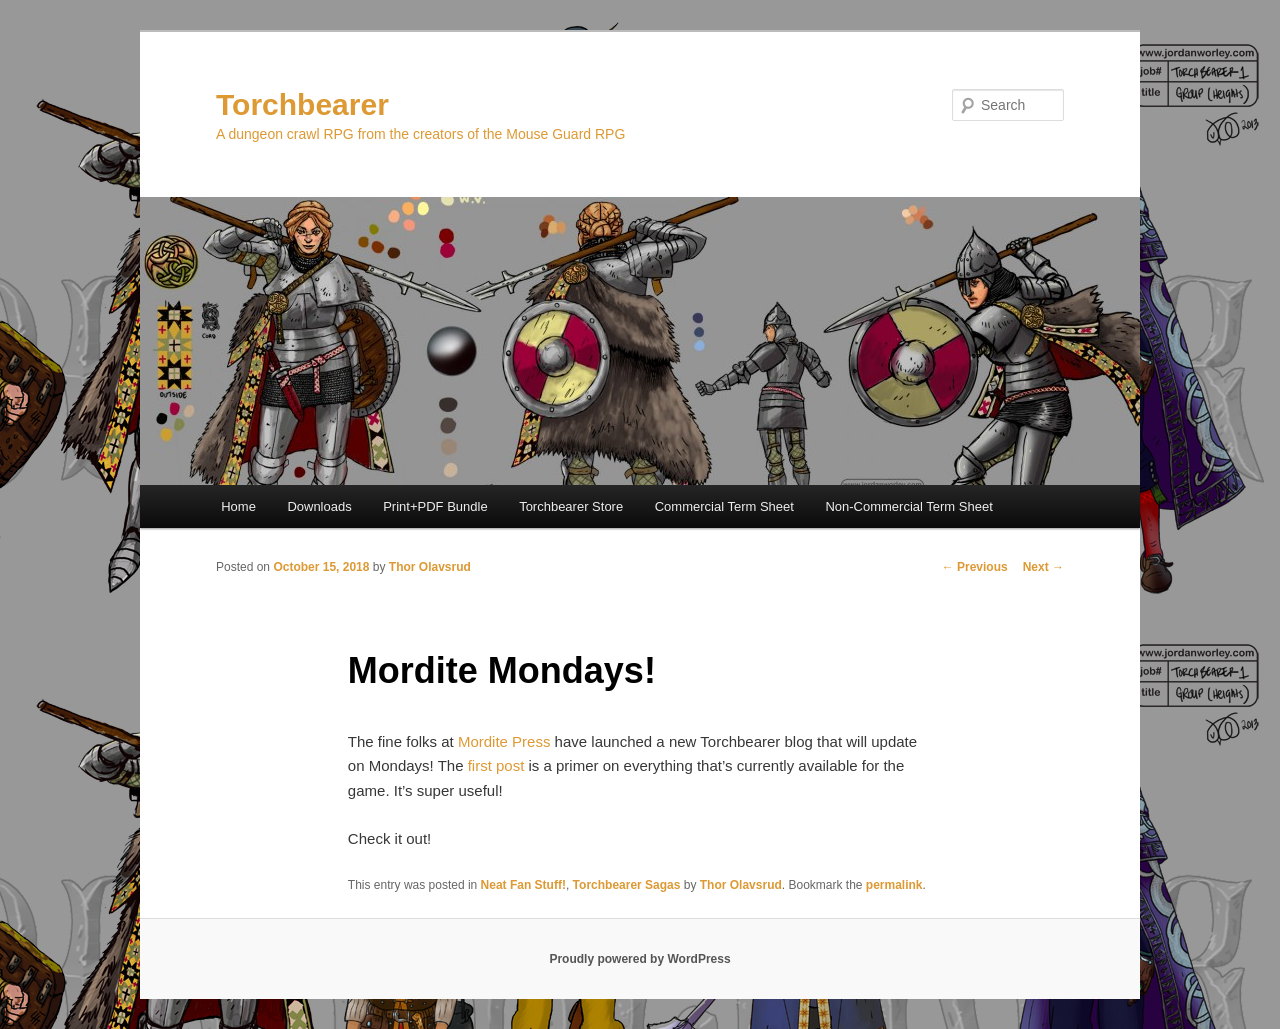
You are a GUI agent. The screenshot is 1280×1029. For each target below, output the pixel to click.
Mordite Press (504, 741)
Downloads (319, 506)
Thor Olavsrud (430, 567)
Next (1043, 567)
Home (238, 506)
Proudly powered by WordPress (639, 959)
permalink (894, 885)
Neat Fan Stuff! (523, 885)
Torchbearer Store (571, 506)
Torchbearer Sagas (627, 885)
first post (496, 765)
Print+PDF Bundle (435, 506)
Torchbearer (302, 104)
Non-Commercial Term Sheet (908, 506)
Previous (975, 567)
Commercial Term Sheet (724, 506)
